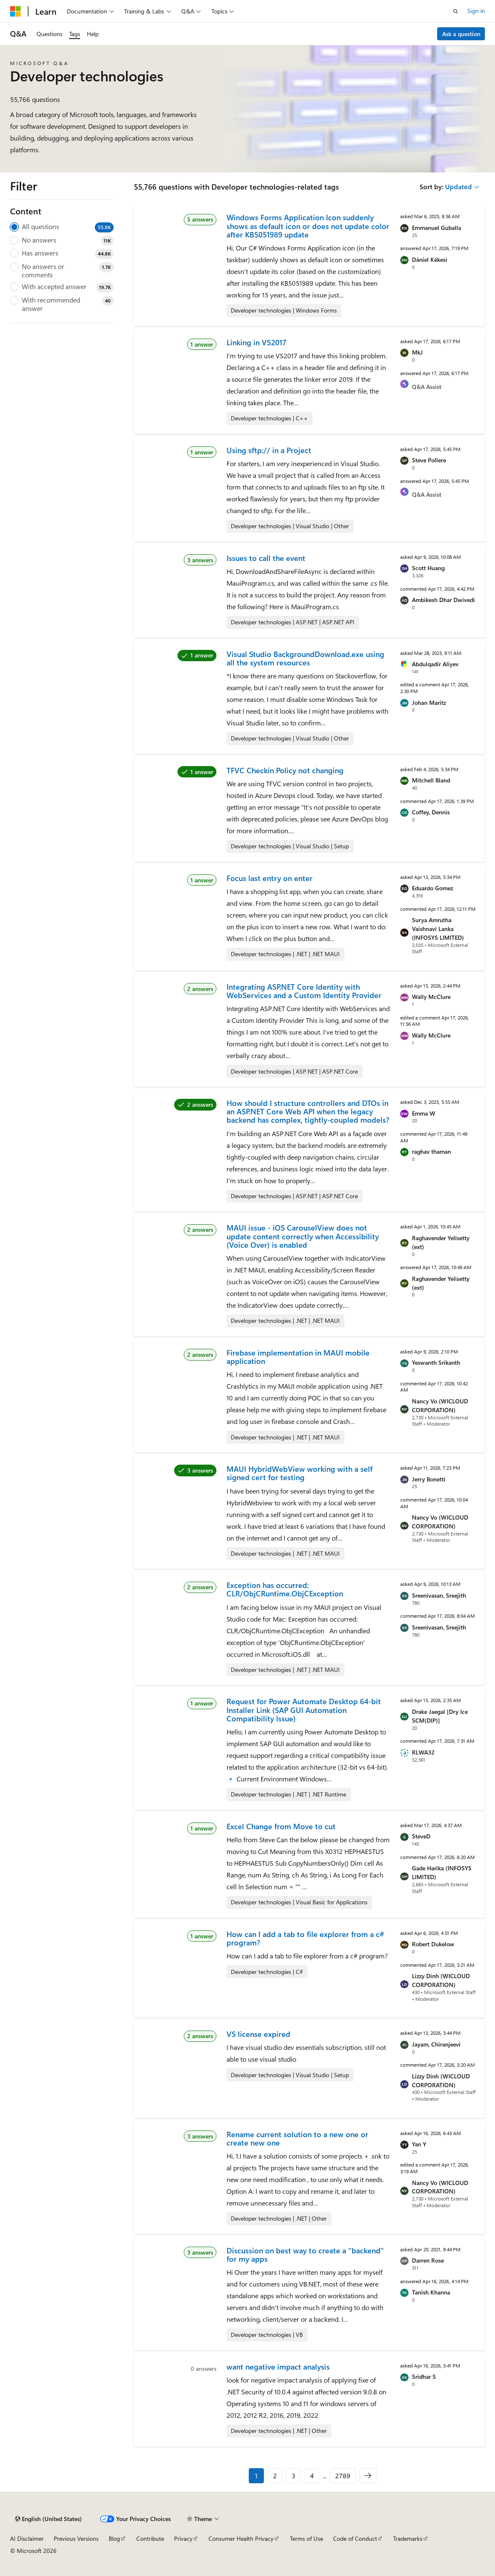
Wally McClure (431, 997)
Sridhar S (424, 2376)
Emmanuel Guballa (436, 228)
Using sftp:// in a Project (269, 450)
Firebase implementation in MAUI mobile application (298, 1357)
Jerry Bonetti (429, 1479)
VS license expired (258, 2034)
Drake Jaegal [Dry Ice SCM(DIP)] (440, 1716)
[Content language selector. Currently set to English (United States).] (48, 2519)
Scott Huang (428, 568)
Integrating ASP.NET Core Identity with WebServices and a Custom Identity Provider (304, 991)
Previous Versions (76, 2538)
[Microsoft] (15, 11)
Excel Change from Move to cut (281, 1826)
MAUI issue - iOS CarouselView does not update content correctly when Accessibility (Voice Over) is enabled (303, 1236)
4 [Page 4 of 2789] (312, 2475)
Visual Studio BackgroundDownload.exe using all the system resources (305, 658)
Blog (114, 2538)
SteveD (421, 1836)
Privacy (183, 2538)
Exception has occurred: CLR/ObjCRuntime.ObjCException (285, 1589)
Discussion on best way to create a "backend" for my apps (305, 2254)
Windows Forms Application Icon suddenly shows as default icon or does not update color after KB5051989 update (308, 226)
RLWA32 (423, 1752)
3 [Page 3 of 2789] (293, 2475)
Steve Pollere (429, 460)
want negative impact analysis (278, 2367)
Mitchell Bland (431, 780)
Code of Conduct (355, 2538)
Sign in (476, 11)
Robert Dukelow (433, 1944)
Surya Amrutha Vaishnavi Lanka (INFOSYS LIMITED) (438, 928)
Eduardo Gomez (432, 888)
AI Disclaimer (27, 2538)
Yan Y (419, 2144)
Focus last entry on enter (270, 878)
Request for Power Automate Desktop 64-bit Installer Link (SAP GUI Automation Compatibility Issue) (304, 1709)
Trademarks (407, 2538)
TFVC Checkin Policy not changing (285, 770)
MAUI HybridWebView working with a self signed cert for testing (300, 1473)
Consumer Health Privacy (241, 2538)
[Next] (368, 2475)
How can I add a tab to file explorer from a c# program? (305, 1938)
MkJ (417, 352)
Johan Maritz (429, 703)
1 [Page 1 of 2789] (256, 2475)
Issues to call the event (266, 558)
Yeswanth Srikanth (436, 1362)
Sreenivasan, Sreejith (439, 1595)
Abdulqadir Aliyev (435, 664)
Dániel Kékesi (429, 259)
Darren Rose (428, 2260)
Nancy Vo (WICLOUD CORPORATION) (440, 1405)
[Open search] (455, 11)
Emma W (423, 1113)
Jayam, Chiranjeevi (436, 2044)
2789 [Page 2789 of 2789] (342, 2475)
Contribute (150, 2538)
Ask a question (461, 34)
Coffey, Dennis (431, 812)
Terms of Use (306, 2538)
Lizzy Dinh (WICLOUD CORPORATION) (441, 1980)
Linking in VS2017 (257, 342)
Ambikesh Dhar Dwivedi (443, 600)
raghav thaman (431, 1151)
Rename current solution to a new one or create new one (297, 2138)
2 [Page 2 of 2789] (275, 2475)
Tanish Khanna (431, 2292)
